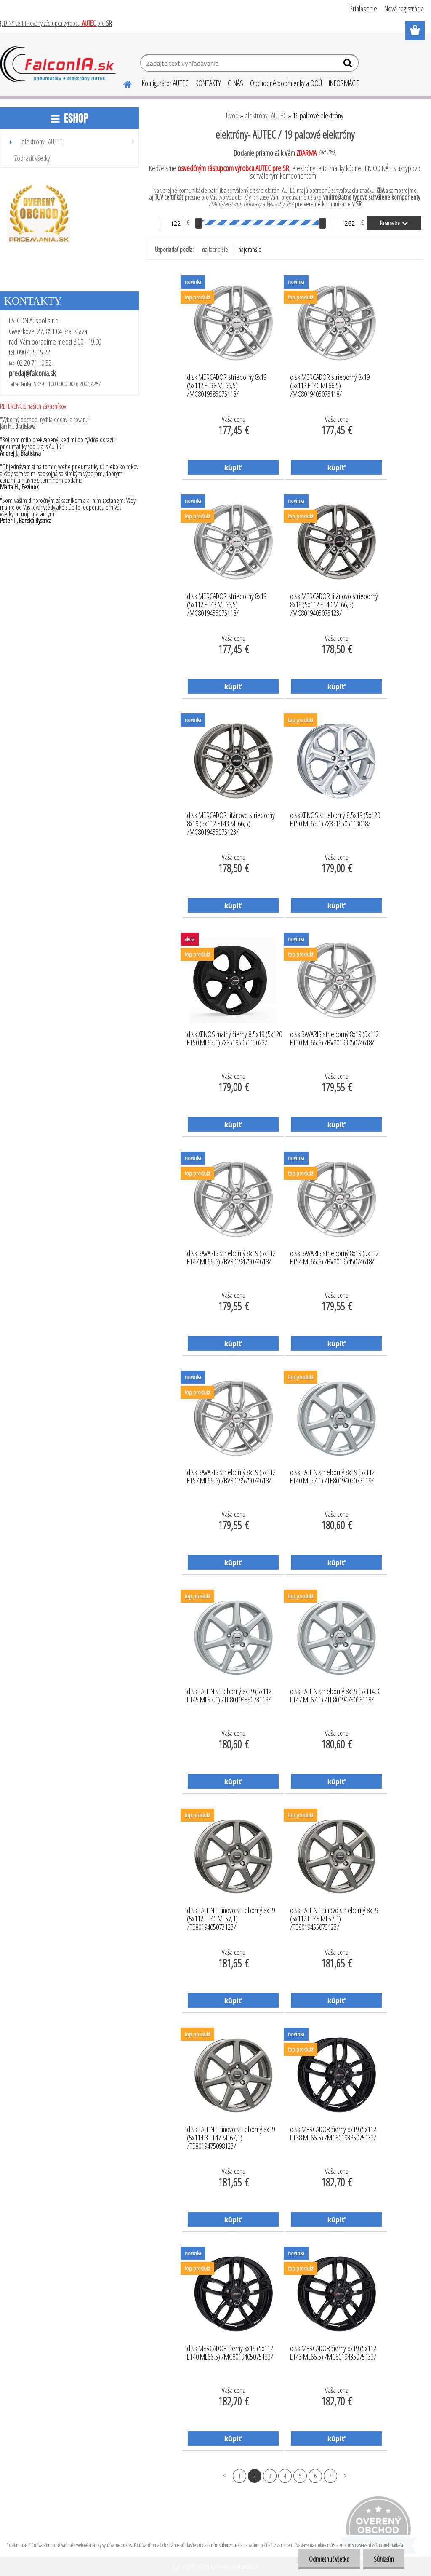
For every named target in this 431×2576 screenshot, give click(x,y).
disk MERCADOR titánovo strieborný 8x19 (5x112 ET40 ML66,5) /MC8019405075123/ (334, 602)
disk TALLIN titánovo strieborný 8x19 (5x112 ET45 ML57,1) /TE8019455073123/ (334, 1916)
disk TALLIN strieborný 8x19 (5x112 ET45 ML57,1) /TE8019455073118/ (229, 1696)
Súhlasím (384, 2559)
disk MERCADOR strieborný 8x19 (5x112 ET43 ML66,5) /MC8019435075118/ (226, 602)
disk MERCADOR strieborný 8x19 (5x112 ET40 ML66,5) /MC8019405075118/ (330, 383)
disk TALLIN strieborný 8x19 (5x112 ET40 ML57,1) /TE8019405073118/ (332, 1477)
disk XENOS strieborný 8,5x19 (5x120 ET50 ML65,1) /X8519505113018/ (335, 819)
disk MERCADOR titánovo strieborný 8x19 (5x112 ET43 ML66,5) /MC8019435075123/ (231, 821)
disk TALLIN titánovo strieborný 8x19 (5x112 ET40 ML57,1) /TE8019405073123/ (231, 1916)
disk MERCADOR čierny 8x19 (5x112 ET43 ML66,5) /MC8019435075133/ (333, 2353)
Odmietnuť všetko (329, 2559)
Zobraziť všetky (32, 158)
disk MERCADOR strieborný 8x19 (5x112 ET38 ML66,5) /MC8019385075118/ (226, 383)
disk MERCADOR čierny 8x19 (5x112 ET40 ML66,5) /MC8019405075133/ (230, 2353)
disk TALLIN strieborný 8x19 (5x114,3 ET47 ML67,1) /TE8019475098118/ (334, 1696)
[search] (348, 65)
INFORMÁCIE (344, 83)
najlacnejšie (215, 249)
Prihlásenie (363, 8)
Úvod (232, 115)
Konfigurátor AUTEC (165, 83)
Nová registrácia (404, 8)
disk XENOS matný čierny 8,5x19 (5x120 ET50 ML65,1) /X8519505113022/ (234, 1039)
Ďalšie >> (345, 2475)
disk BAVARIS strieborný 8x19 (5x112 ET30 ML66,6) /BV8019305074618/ (334, 1039)
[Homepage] (122, 83)
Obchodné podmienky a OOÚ (286, 83)
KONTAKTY (208, 83)
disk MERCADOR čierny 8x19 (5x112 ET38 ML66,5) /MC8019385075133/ (333, 2134)
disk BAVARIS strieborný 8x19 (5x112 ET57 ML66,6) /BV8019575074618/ (231, 1477)
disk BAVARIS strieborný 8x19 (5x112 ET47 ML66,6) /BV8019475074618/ (231, 1258)
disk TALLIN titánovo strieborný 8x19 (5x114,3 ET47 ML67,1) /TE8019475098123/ (231, 2135)
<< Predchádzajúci (224, 2475)
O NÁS (235, 83)
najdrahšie (249, 249)
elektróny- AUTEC (266, 115)
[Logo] (58, 64)
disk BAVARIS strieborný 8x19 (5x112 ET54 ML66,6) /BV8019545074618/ (334, 1258)
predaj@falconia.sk (32, 373)
